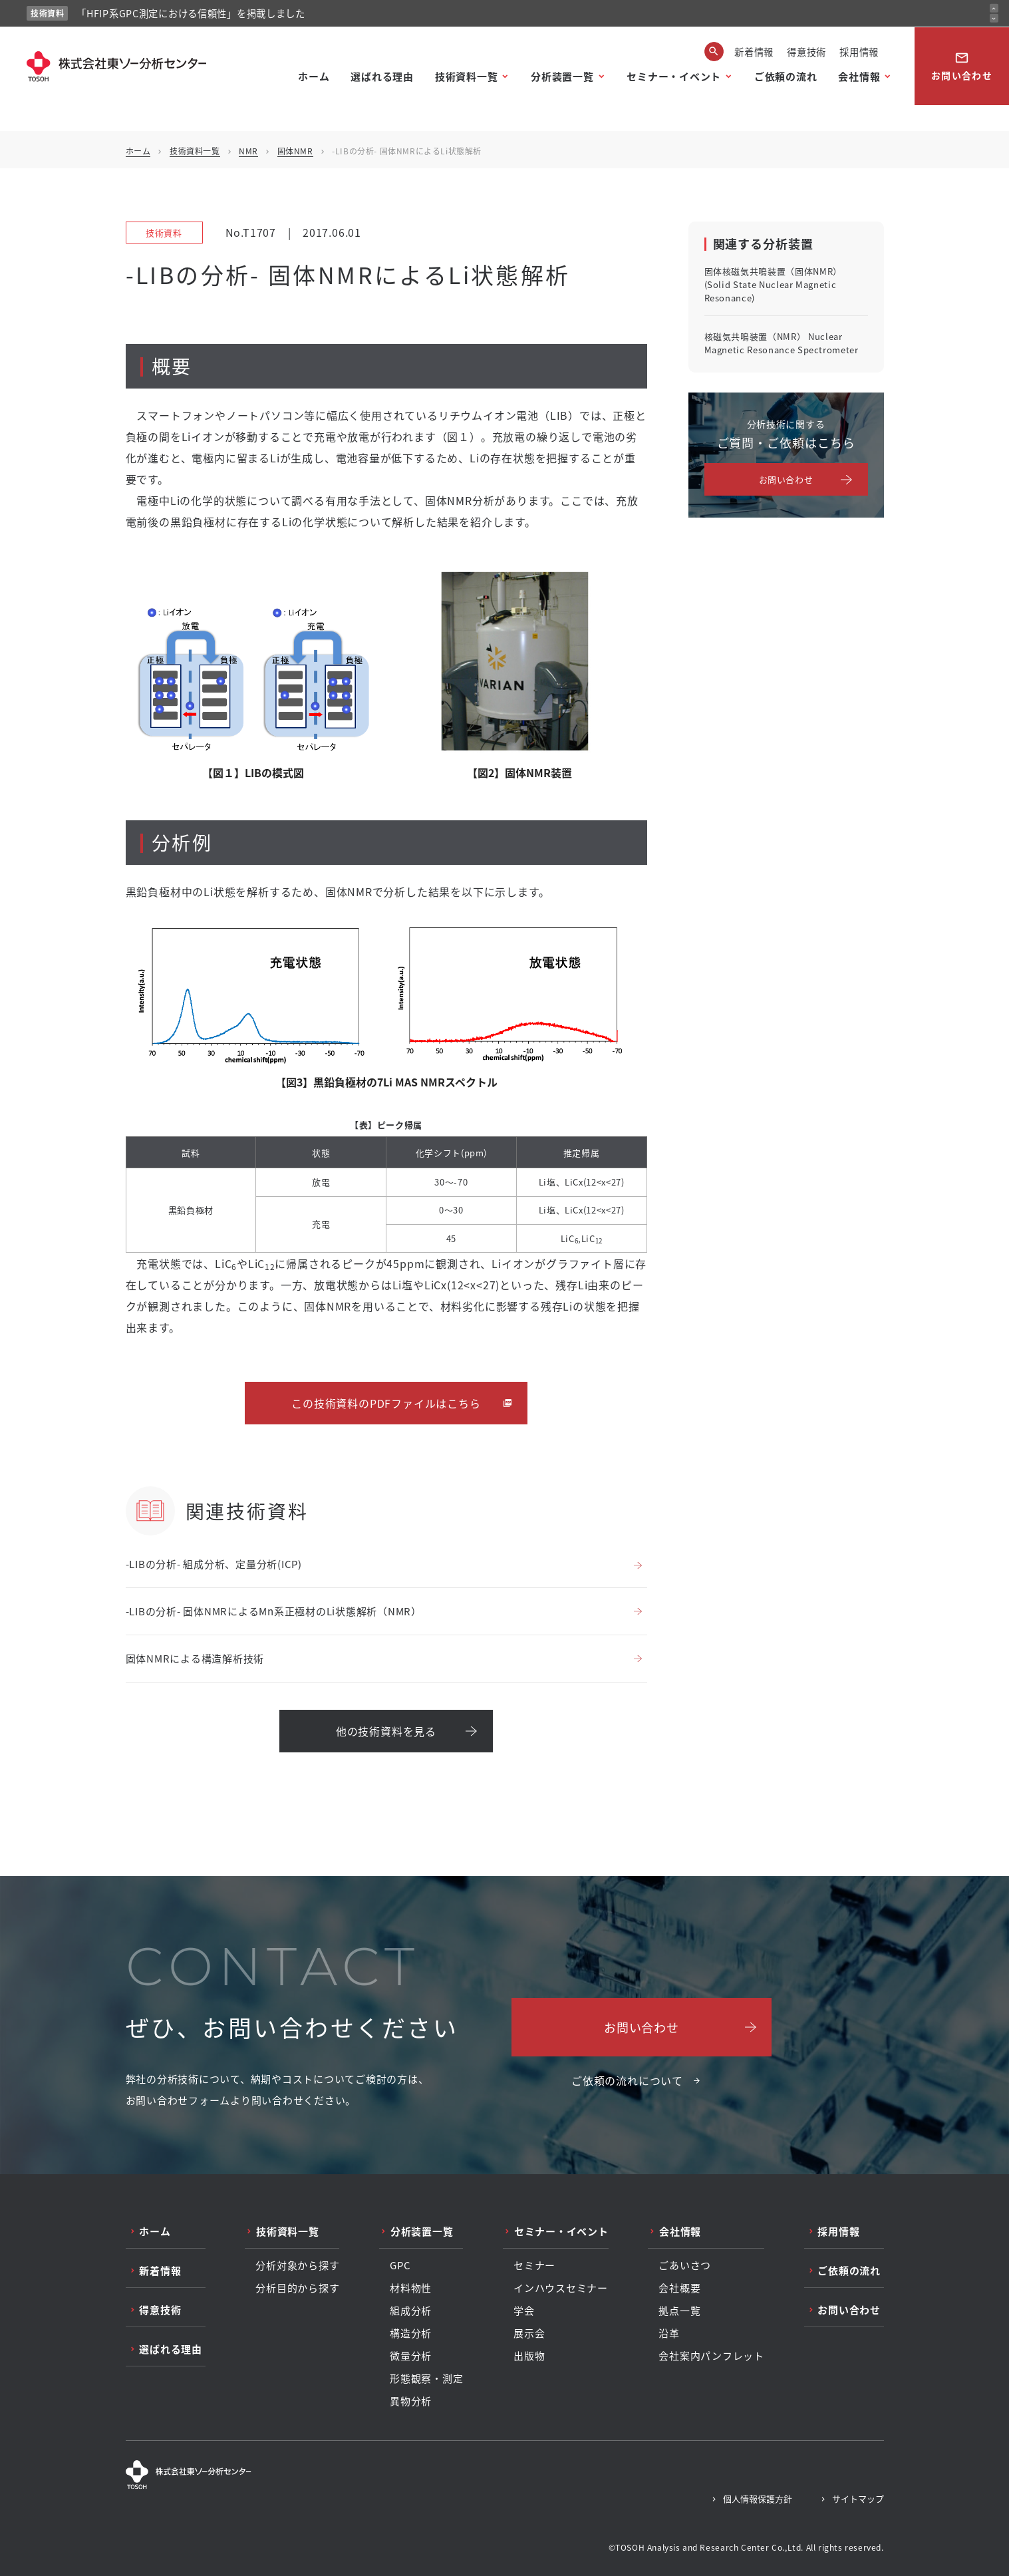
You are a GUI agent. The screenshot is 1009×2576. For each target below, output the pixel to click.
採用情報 (859, 52)
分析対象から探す (297, 2265)
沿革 (669, 2333)
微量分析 (411, 2356)
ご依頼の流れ (785, 76)
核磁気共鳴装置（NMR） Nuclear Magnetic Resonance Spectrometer (781, 343)
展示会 (529, 2333)
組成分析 (411, 2311)
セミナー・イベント (674, 76)
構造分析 (411, 2333)
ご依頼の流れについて (627, 2080)
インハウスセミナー (560, 2288)
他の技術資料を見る (386, 1731)
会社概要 (679, 2288)
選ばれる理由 (382, 76)
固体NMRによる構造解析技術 (195, 1658)
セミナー (534, 2265)
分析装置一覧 (562, 76)
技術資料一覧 (466, 76)
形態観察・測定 (426, 2378)
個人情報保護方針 (757, 2498)
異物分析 (411, 2401)
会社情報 (859, 76)
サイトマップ (858, 2498)
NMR (248, 150)
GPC (400, 2265)
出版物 (529, 2356)
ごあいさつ (684, 2265)
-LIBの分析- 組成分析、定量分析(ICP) (214, 1564)
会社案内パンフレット (711, 2356)
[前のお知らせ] (994, 8)
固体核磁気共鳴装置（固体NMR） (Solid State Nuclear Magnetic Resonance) (773, 284)
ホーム (313, 76)
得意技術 (806, 52)
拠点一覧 (679, 2311)
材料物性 (411, 2288)
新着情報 (754, 52)
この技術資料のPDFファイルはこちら (385, 1403)
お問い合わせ (961, 66)
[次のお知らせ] (994, 18)
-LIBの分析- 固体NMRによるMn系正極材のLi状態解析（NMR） (274, 1611)
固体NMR (295, 150)
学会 (524, 2311)
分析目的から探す (297, 2288)
